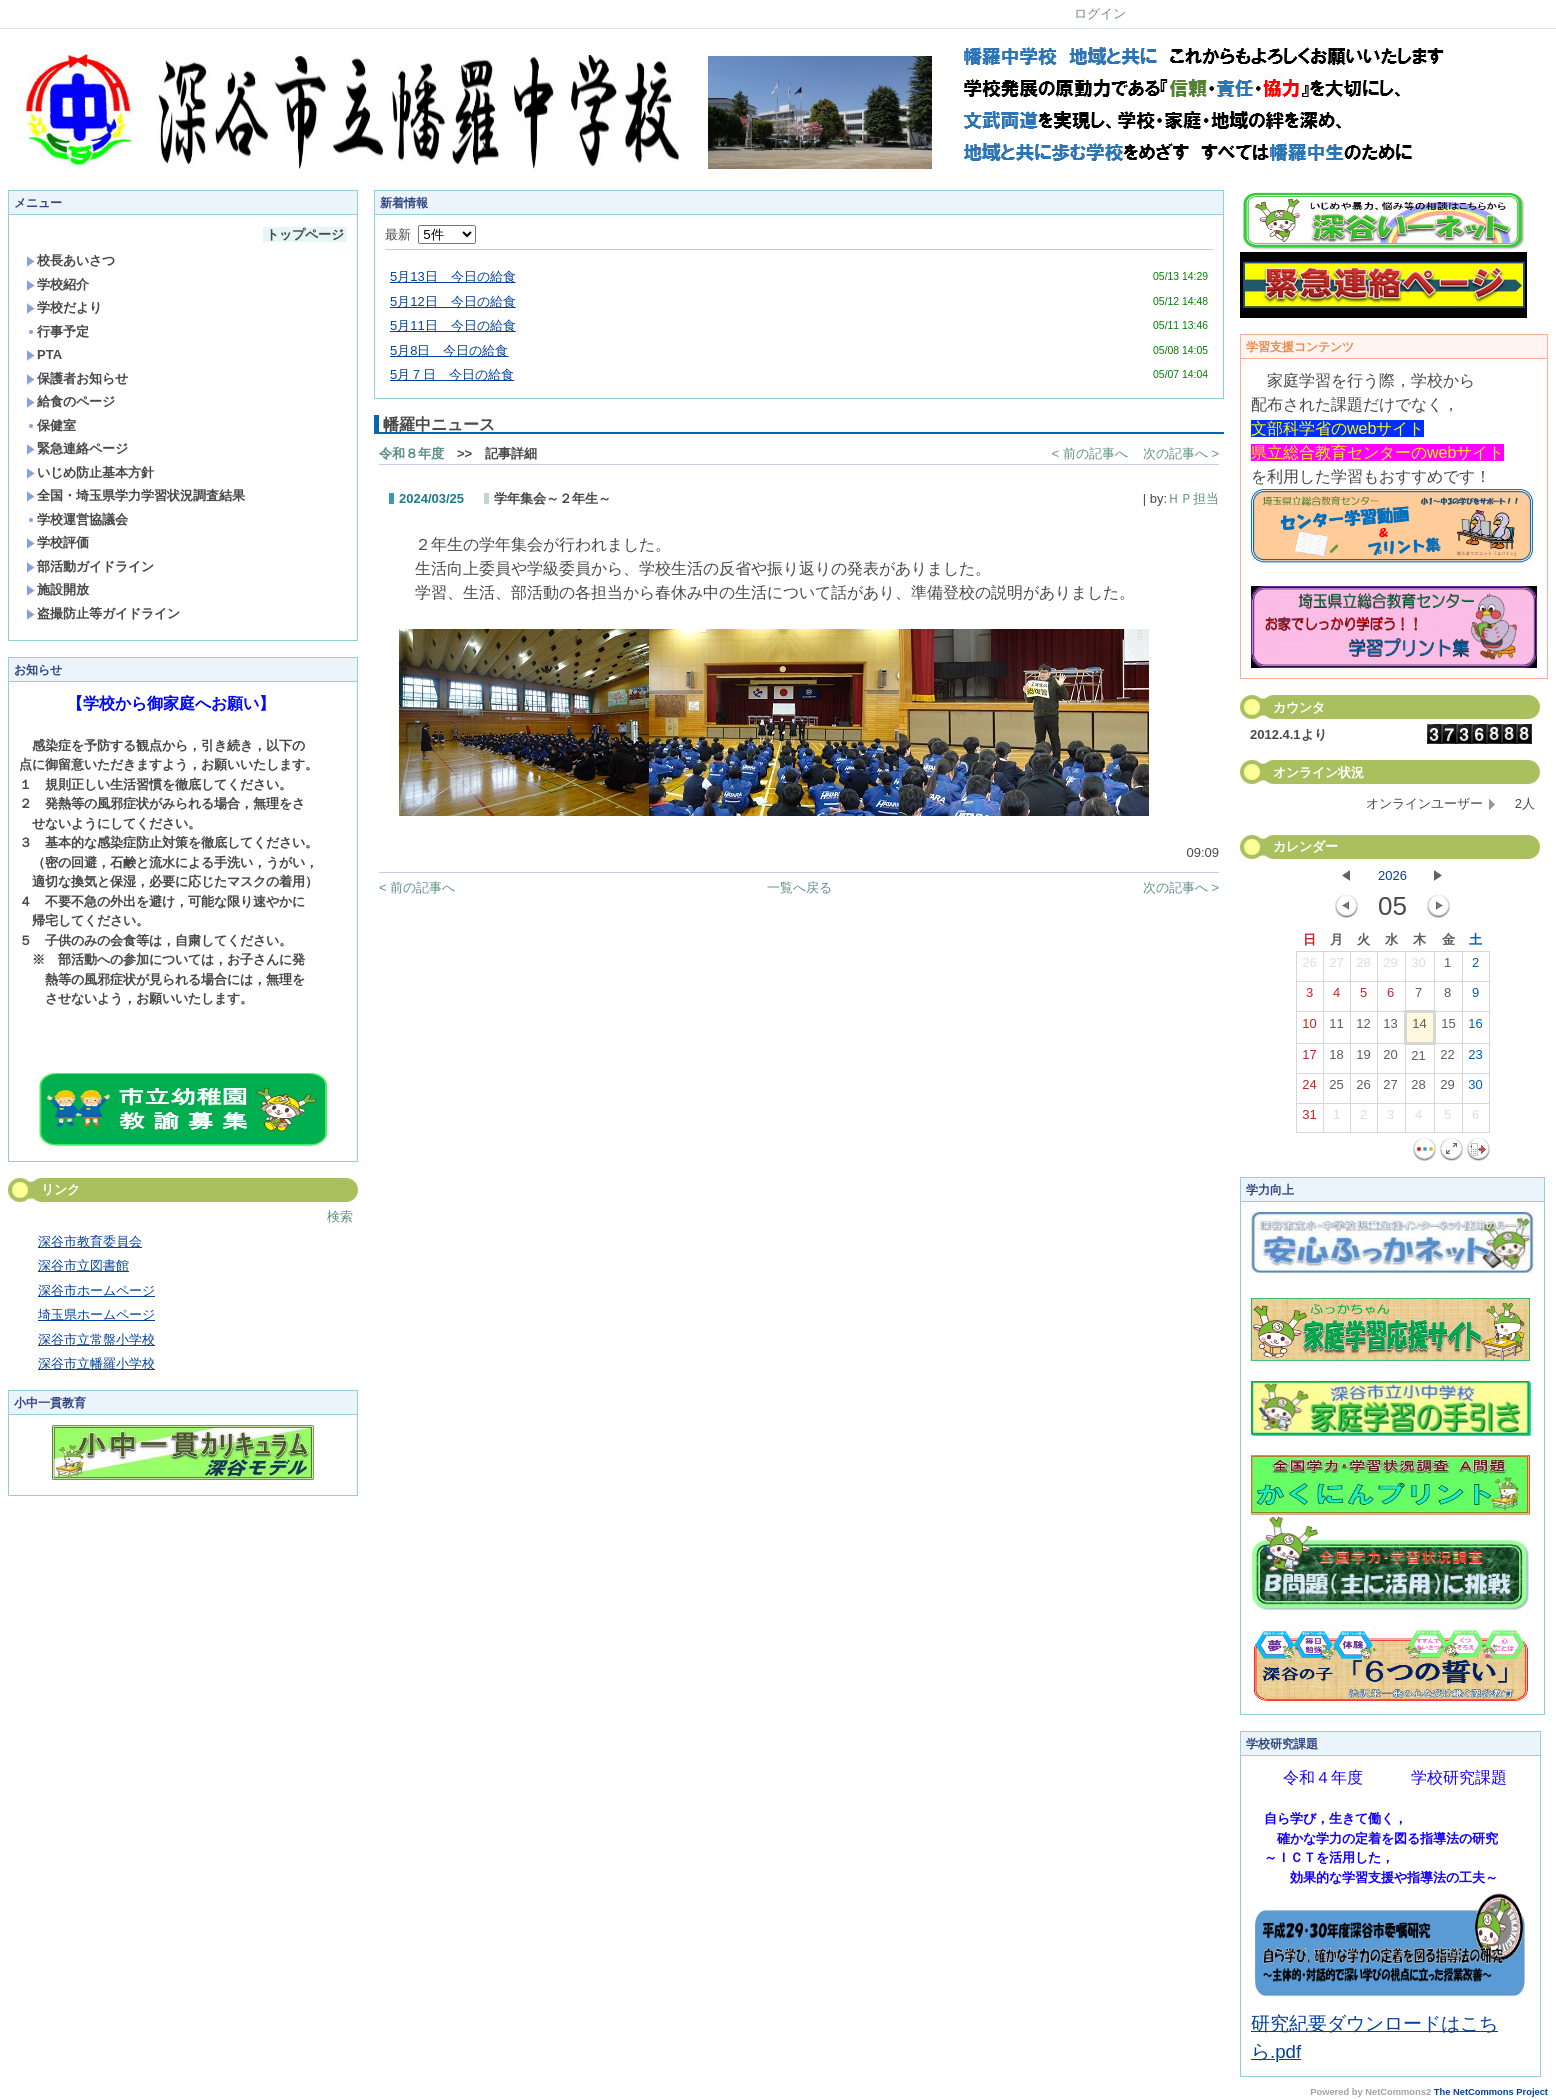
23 (1475, 1059)
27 (1336, 967)
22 (1447, 1059)
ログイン (1100, 13)
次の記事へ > (1181, 453)
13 (1390, 1028)
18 (1336, 1059)
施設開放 (57, 589)
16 (1475, 1028)
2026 (1392, 875)
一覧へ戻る (799, 887)
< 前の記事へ (1090, 453)
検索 (340, 1216)
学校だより (64, 307)
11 (1336, 1028)
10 (1309, 1028)
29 (1390, 967)
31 (1309, 1119)
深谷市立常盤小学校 (96, 1339)
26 (1309, 967)
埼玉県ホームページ (96, 1314)
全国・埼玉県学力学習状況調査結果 (135, 495)
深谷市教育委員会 (90, 1241)
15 (1448, 1028)
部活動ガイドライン (90, 566)
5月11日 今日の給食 (453, 325)
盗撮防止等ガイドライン (103, 613)
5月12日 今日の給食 (453, 301)
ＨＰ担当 (1193, 498)
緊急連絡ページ (77, 448)
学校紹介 (57, 284)
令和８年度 (411, 453)
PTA (44, 354)
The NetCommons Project (1491, 2092)
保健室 (51, 425)
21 (1418, 1060)
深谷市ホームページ (96, 1290)
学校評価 (57, 542)
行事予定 (57, 331)
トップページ (305, 234)
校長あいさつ (70, 260)
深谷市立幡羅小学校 (96, 1363)
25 (1336, 1089)
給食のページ (70, 401)
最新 (430, 234)
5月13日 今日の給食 (453, 276)
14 (1419, 1028)
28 (1363, 967)
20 (1390, 1059)
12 (1363, 1028)
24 (1309, 1089)
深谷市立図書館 (83, 1265)
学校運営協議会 (77, 519)
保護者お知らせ (77, 378)
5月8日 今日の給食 (449, 350)
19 (1363, 1059)
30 (1418, 967)
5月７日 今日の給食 (452, 374)
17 (1309, 1059)
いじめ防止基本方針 (90, 472)
